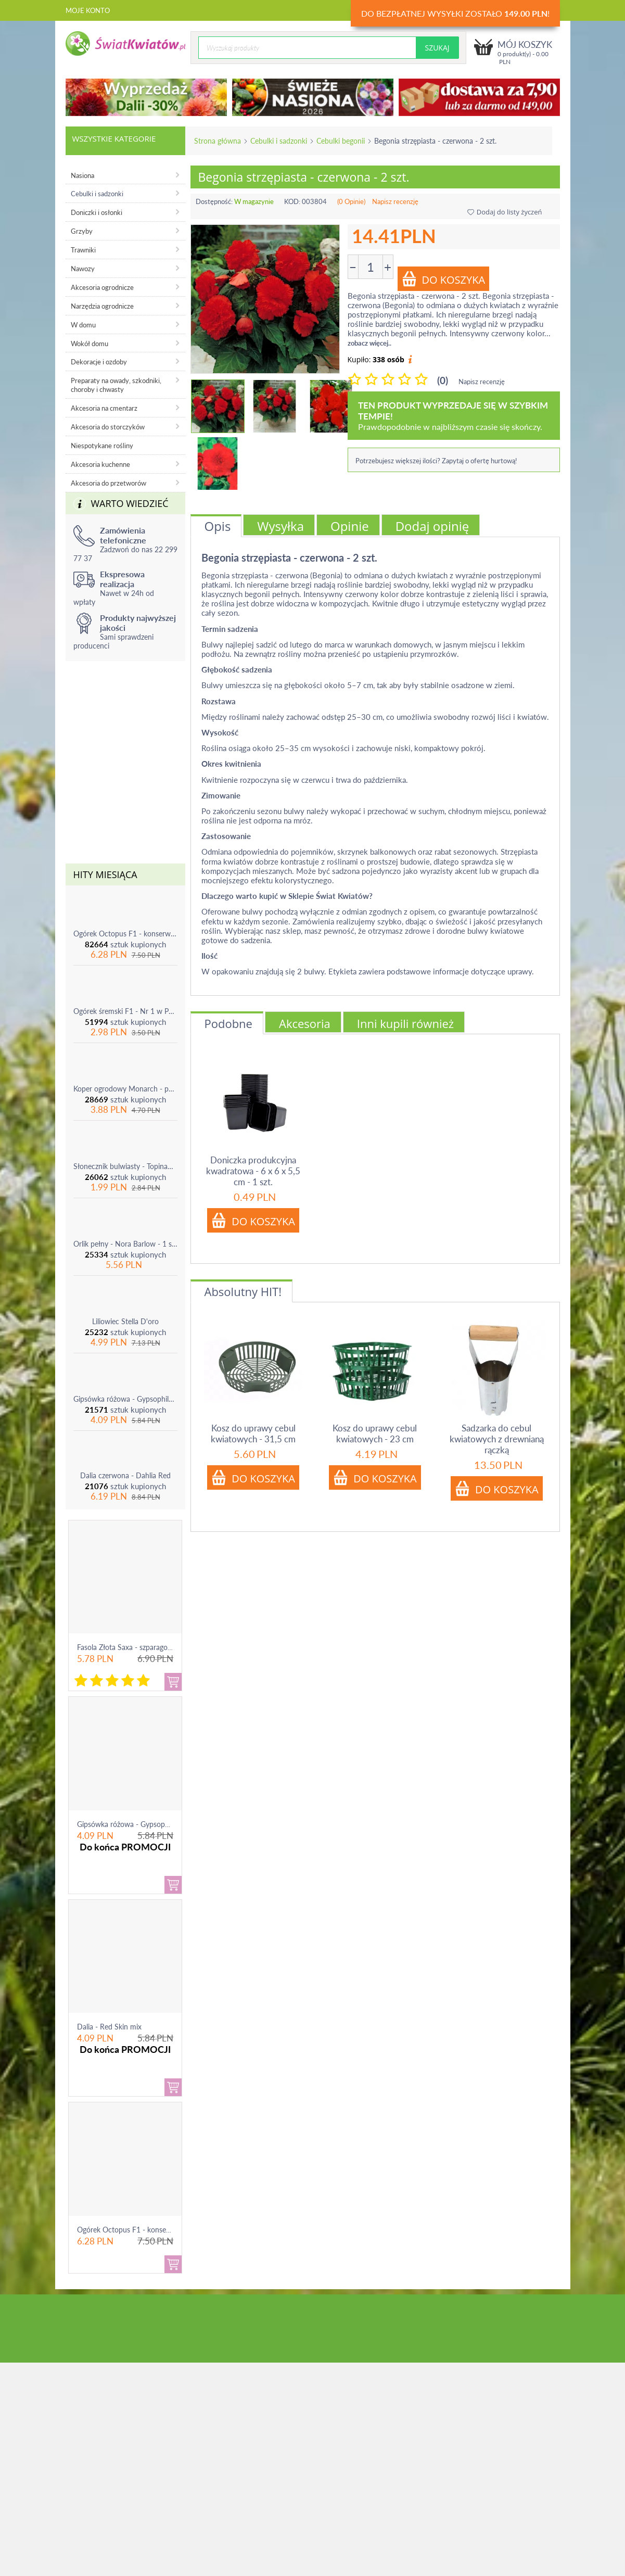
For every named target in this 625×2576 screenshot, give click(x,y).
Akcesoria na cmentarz (104, 408)
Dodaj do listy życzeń (504, 212)
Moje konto (88, 10)
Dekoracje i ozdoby (99, 362)
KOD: (292, 201)
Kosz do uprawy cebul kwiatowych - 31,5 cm (253, 1433)
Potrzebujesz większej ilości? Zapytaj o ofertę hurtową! (436, 460)
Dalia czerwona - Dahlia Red (125, 1475)
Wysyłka (280, 526)
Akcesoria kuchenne (100, 464)
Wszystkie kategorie (114, 138)
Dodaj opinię (432, 526)
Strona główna (217, 140)
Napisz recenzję (395, 201)
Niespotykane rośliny (102, 445)
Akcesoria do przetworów (108, 483)
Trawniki (83, 250)
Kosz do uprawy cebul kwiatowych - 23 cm (375, 1433)
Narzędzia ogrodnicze (102, 306)
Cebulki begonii (340, 140)
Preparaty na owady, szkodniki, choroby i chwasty (116, 385)
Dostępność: (214, 201)
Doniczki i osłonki (96, 212)
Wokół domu (89, 343)
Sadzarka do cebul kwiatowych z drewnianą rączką (497, 1439)
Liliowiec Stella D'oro (125, 1321)
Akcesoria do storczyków (108, 427)
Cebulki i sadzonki (278, 140)
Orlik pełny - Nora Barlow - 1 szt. (125, 1243)
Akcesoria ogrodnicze (102, 287)
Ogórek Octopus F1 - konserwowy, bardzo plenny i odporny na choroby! (125, 933)
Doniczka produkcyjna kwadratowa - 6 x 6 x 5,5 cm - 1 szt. (253, 1170)
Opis (218, 526)
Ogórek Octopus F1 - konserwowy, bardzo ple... (153, 2229)
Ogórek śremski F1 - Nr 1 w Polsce (125, 1011)
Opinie (349, 526)
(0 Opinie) (351, 201)
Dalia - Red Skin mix (109, 2026)
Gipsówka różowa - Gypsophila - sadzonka (125, 1398)
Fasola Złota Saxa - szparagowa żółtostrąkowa (150, 1647)
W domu (83, 325)
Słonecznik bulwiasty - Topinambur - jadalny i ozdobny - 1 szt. (125, 1166)
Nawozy (83, 268)
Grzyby (82, 231)
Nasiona (82, 175)
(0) (442, 380)
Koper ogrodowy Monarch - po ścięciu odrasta (125, 1088)
